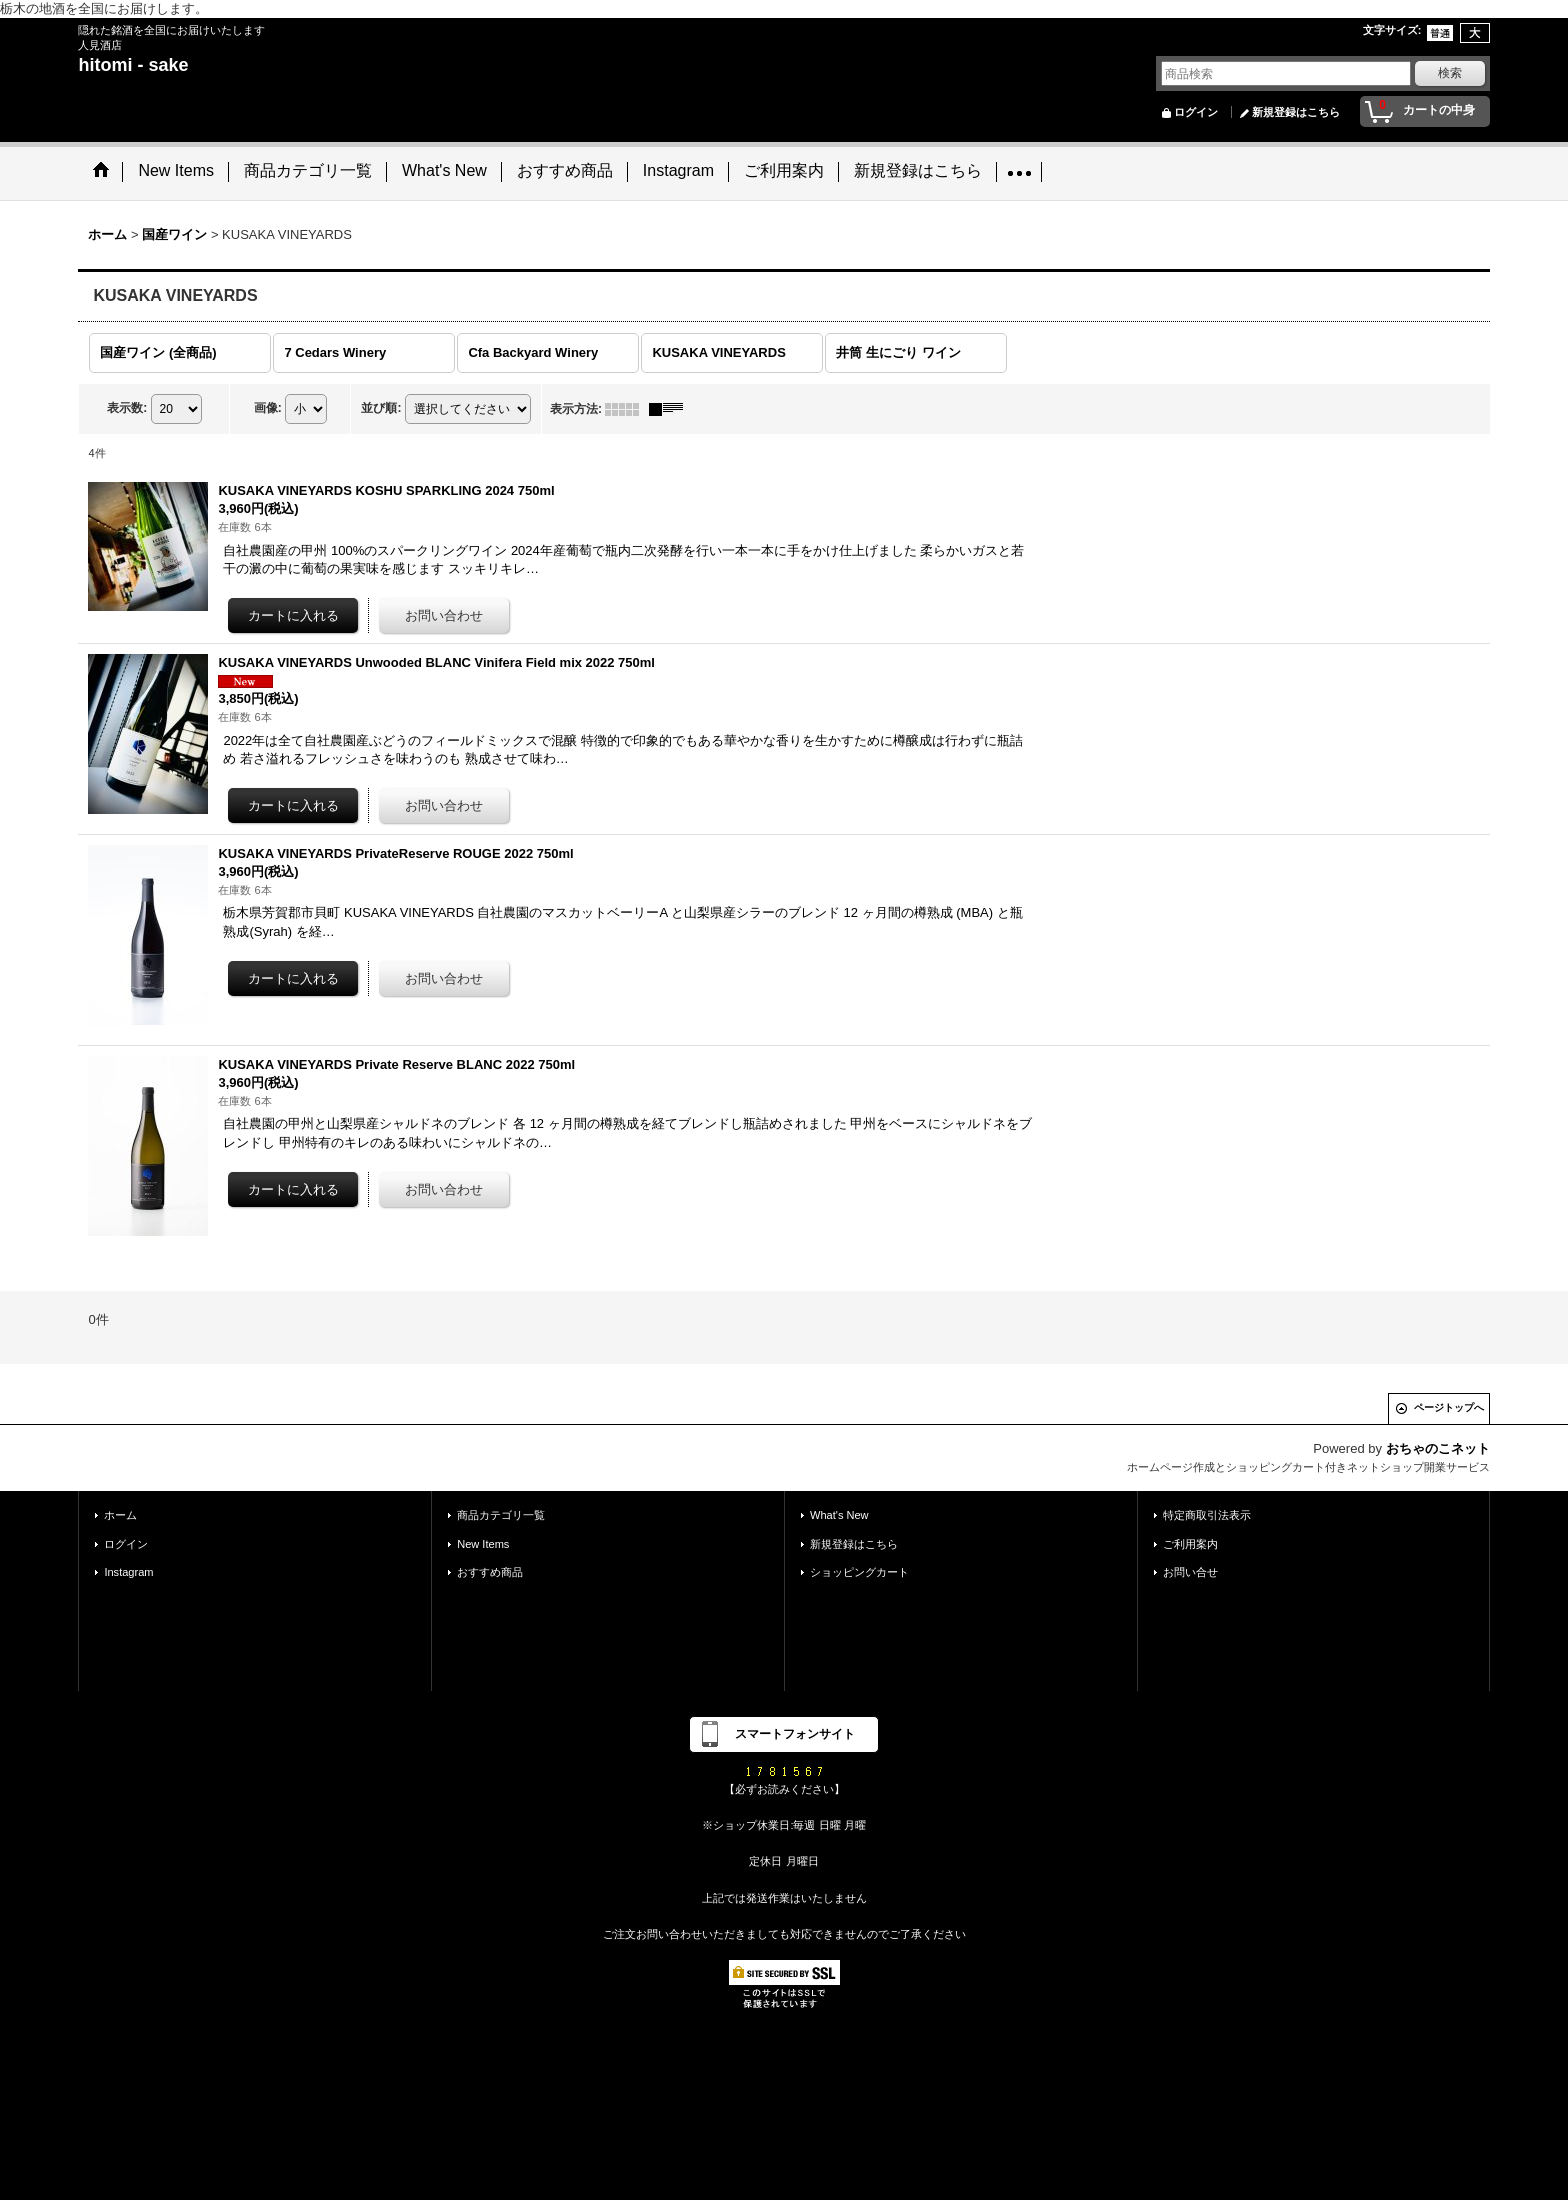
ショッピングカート (859, 1570)
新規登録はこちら (1296, 112)
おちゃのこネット (1438, 1446)
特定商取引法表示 (1207, 1514)
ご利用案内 (1190, 1542)
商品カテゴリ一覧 (501, 1514)
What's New (839, 1514)
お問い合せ (1190, 1570)
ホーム (120, 1514)
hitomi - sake (133, 65)
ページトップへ (1449, 1405)
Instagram (128, 1570)
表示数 (127, 406)
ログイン (1196, 112)
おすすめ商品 (490, 1570)
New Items (483, 1542)
